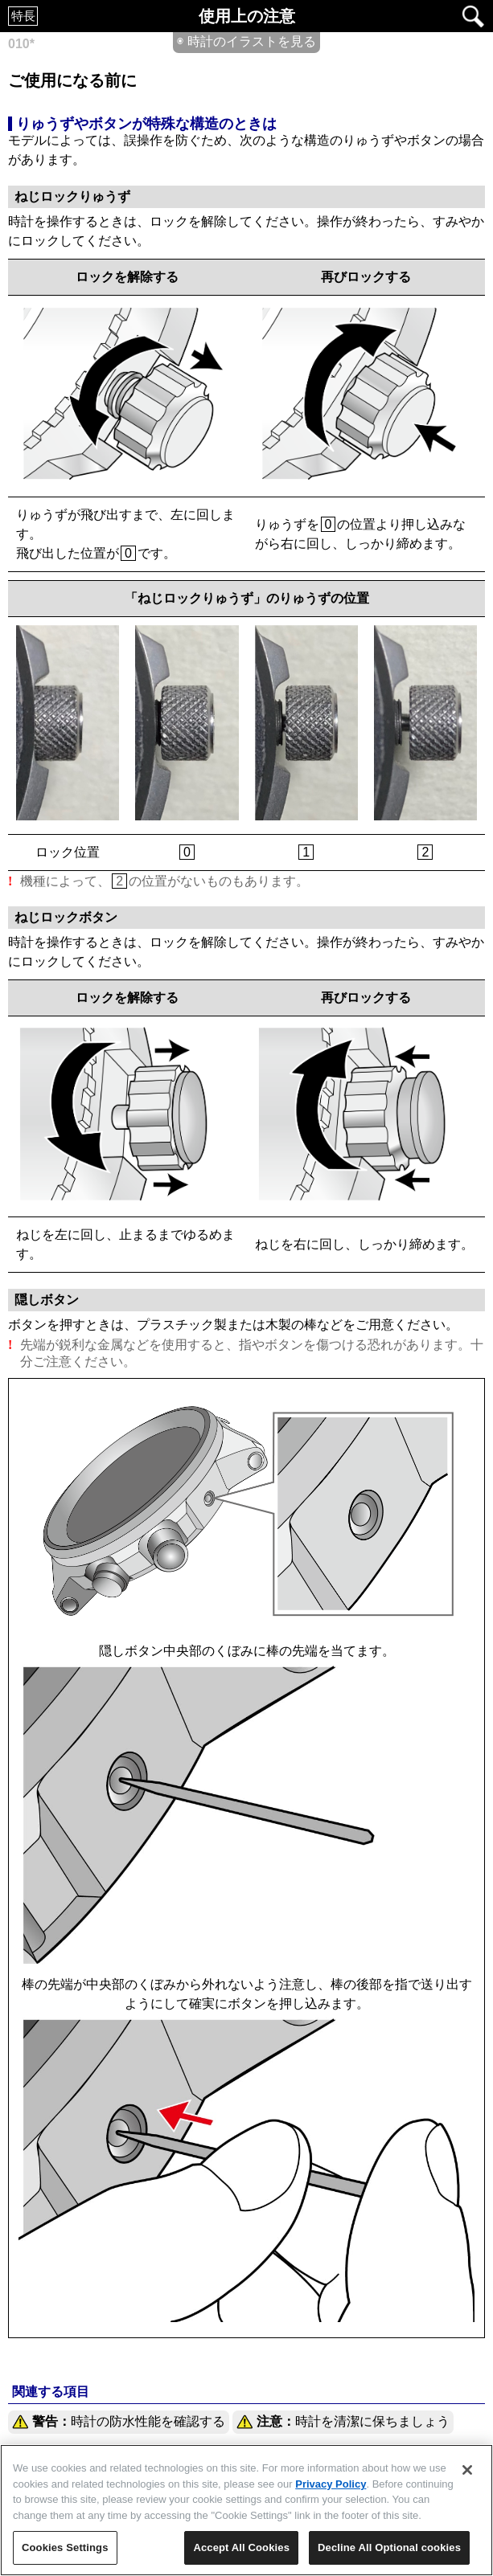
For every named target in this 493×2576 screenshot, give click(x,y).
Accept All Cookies (241, 2547)
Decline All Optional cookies (389, 2547)
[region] (246, 2510)
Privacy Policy (330, 2484)
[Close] (467, 2470)
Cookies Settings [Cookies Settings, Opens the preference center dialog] (65, 2547)
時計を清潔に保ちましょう (343, 2421)
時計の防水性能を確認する (118, 2421)
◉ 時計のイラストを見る (246, 41)
